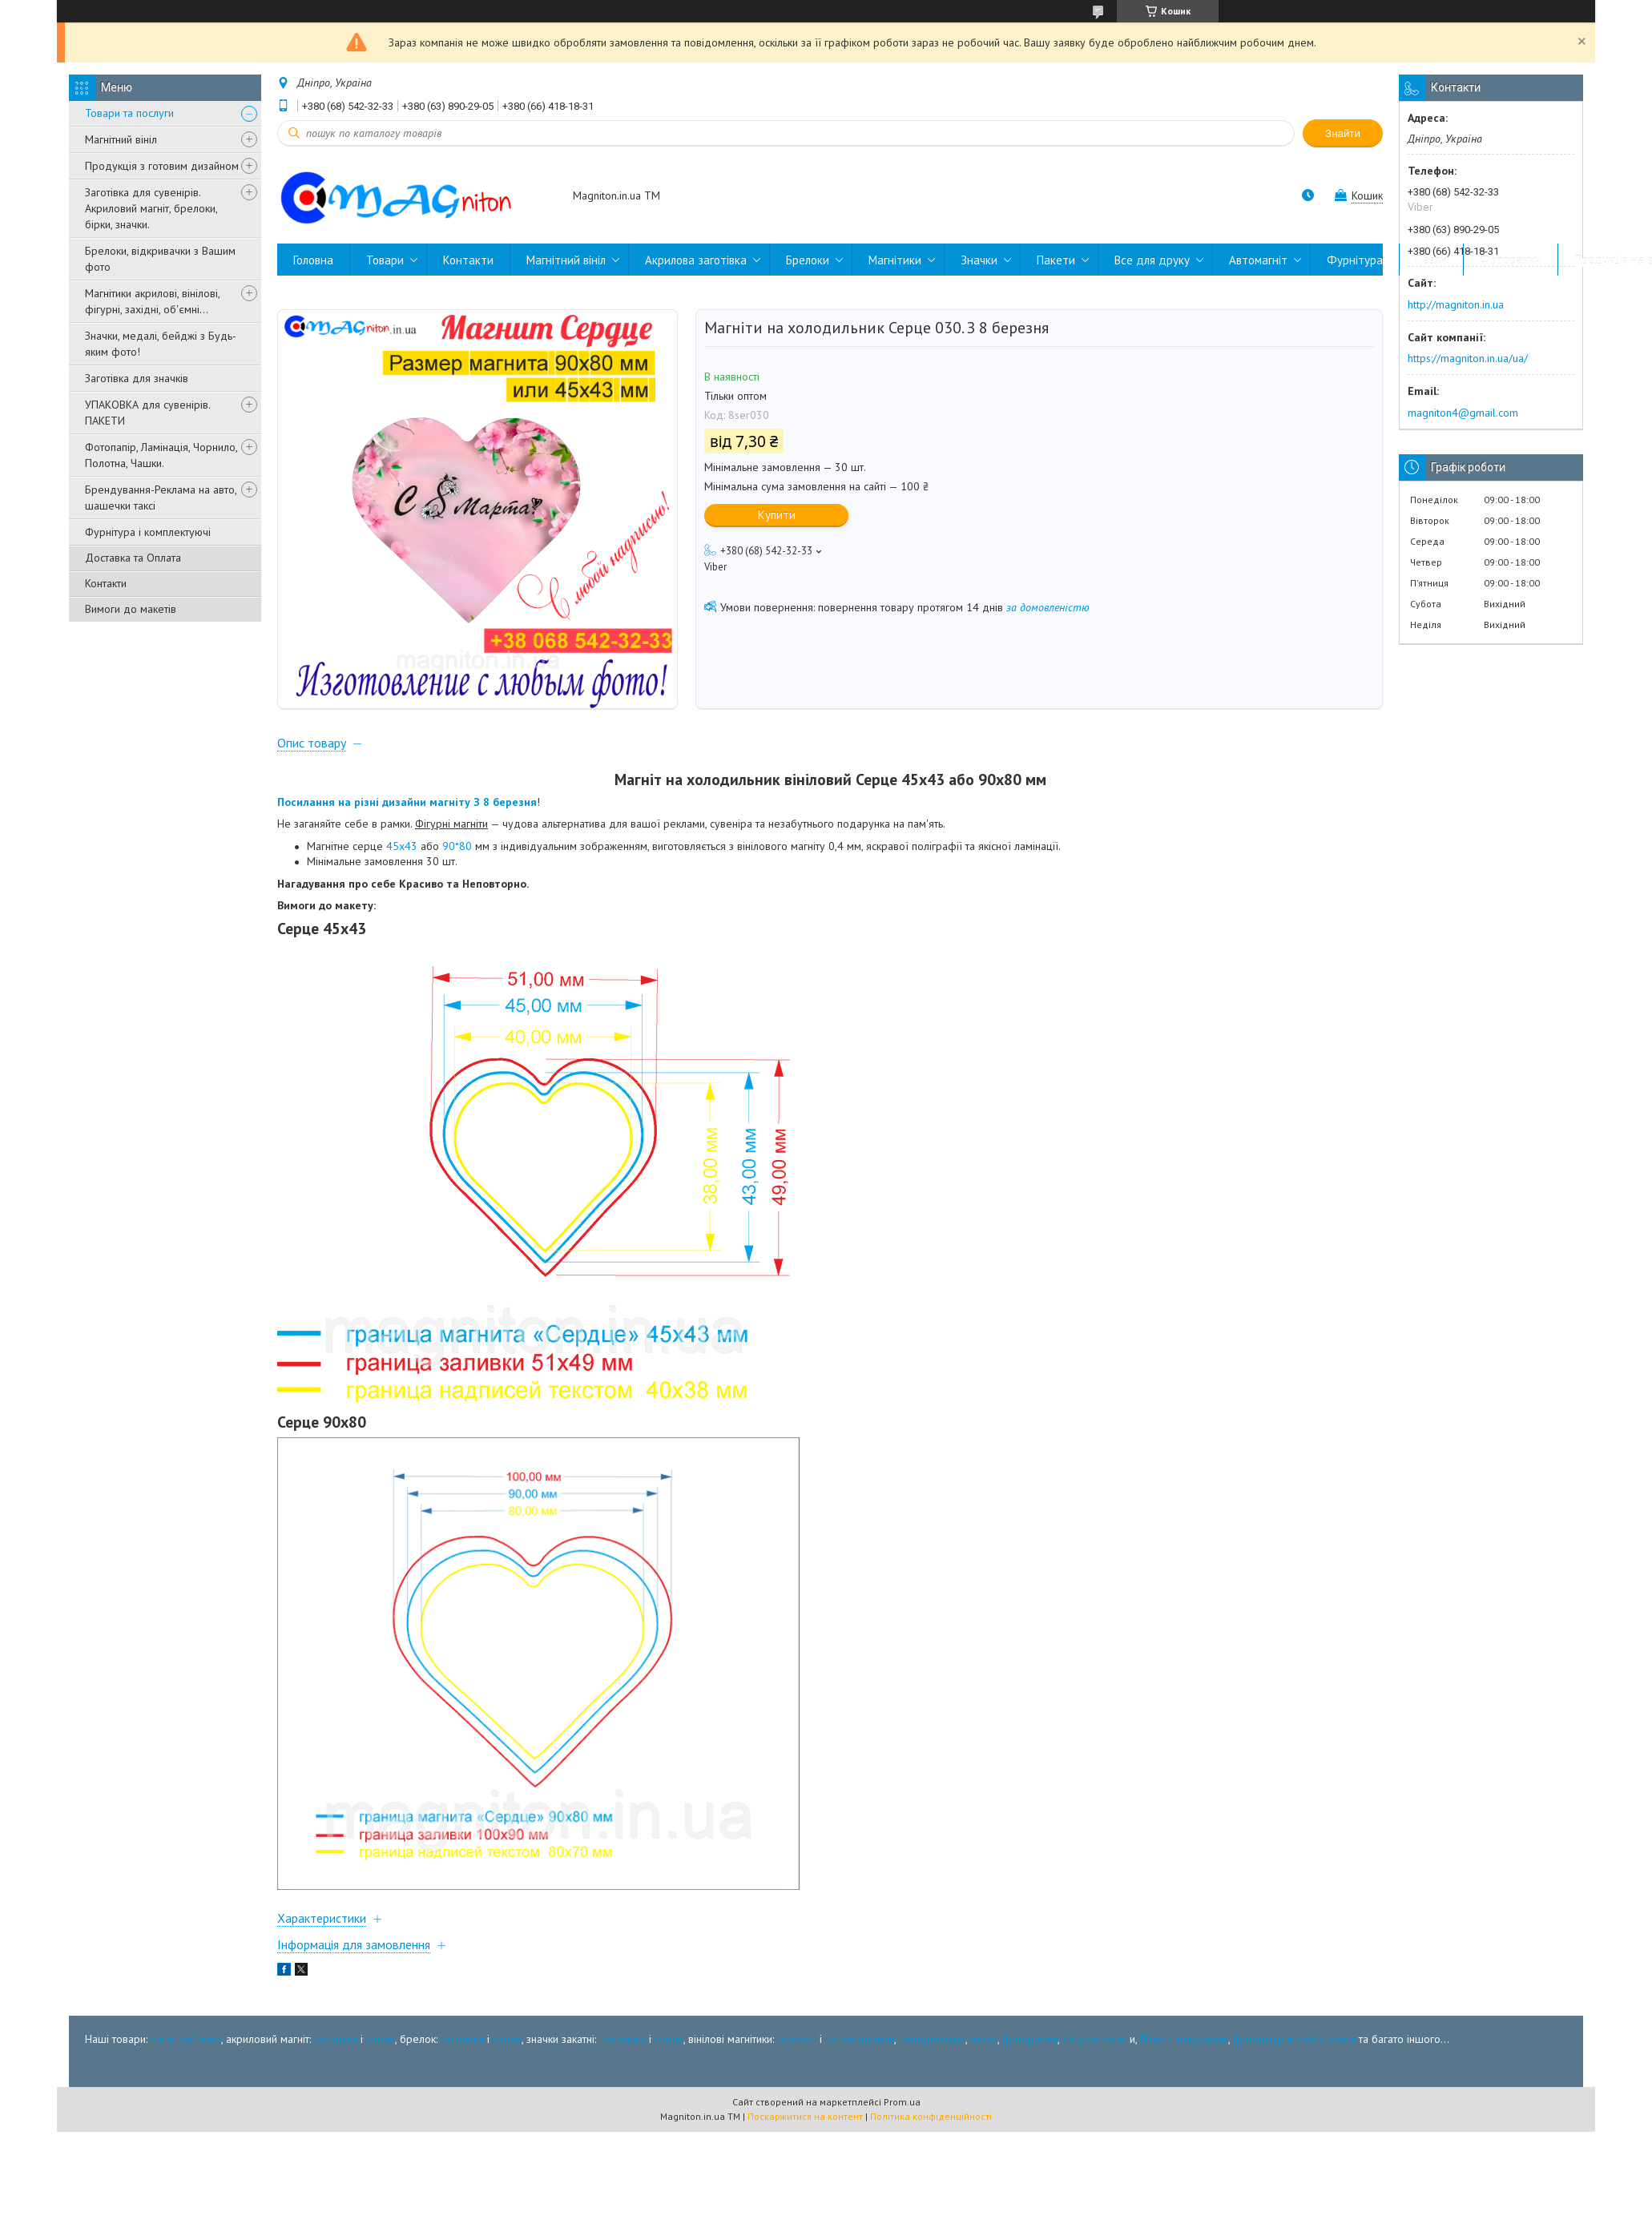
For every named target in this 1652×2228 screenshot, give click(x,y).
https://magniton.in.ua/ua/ (1468, 358)
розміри (796, 2039)
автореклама (933, 2039)
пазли (983, 2039)
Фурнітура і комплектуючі (148, 532)
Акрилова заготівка (696, 260)
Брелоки (807, 260)
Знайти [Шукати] (1342, 133)
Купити (777, 514)
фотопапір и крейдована (1294, 2039)
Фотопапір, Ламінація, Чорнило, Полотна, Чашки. (161, 455)
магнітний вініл (186, 2039)
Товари (385, 260)
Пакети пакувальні (1184, 2039)
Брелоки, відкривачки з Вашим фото (160, 259)
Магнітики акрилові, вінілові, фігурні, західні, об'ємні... (152, 301)
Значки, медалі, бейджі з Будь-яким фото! (160, 343)
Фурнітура (1355, 260)
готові (380, 2039)
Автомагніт (1258, 260)
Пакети (1056, 260)
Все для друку (1152, 260)
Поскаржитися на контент (805, 2116)
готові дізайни (859, 2039)
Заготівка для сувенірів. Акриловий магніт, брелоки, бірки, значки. (151, 208)
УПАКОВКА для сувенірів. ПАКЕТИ (147, 412)
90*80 (457, 846)
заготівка (335, 2039)
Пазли (1431, 260)
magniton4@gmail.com (1463, 412)
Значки (979, 260)
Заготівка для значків (136, 378)
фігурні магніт (1096, 2039)
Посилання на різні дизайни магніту (375, 802)
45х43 (401, 846)
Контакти (106, 583)
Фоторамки (1510, 260)
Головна (313, 260)
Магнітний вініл (121, 139)
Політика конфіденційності (931, 2116)
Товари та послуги (129, 113)
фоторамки (1030, 2039)
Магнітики (894, 260)
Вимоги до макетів (130, 609)
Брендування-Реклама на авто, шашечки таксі (160, 497)
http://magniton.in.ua (1456, 304)
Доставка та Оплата (133, 557)
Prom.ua (902, 2102)
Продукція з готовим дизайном (162, 166)
